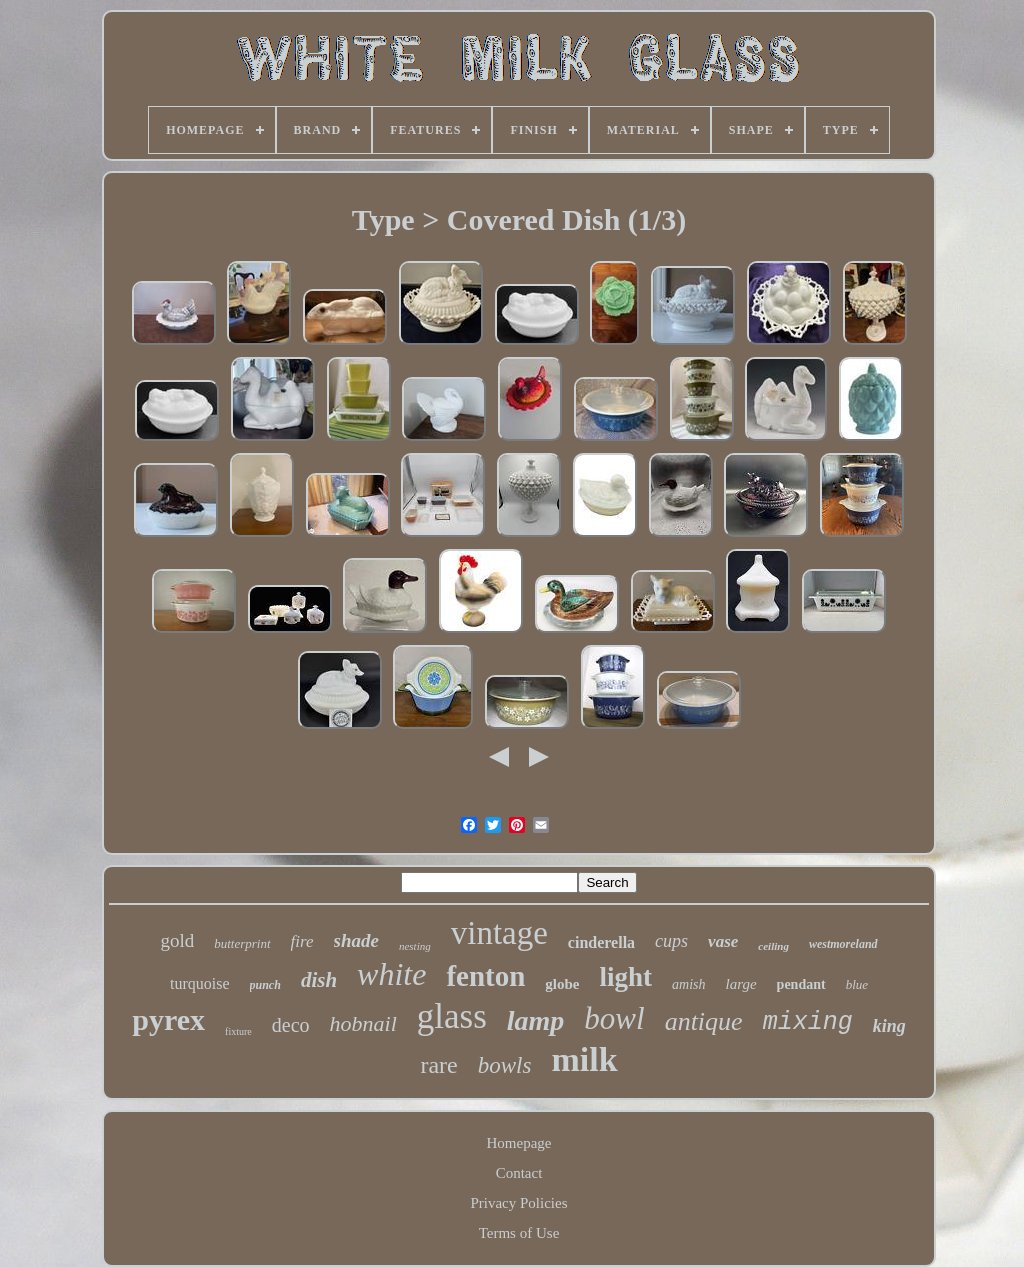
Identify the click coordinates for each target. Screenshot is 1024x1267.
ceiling (773, 946)
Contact (519, 1173)
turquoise (200, 983)
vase (723, 941)
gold (177, 940)
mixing (808, 1022)
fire (302, 941)
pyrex (168, 1019)
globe (562, 984)
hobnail (363, 1023)
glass (452, 1016)
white (391, 974)
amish (688, 984)
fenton (485, 976)
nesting (415, 946)
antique (704, 1021)
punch (265, 985)
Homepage (519, 1143)
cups (671, 941)
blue (857, 984)
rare (438, 1065)
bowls (505, 1065)
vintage (499, 933)
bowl (614, 1018)
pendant (801, 984)
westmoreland (843, 944)
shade (356, 940)
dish (319, 980)
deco (291, 1025)
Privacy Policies (518, 1203)
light (626, 977)
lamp (536, 1020)
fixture (238, 1031)
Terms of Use (519, 1233)
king (889, 1026)
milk (584, 1059)
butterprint (242, 943)
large (740, 984)
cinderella (601, 942)
